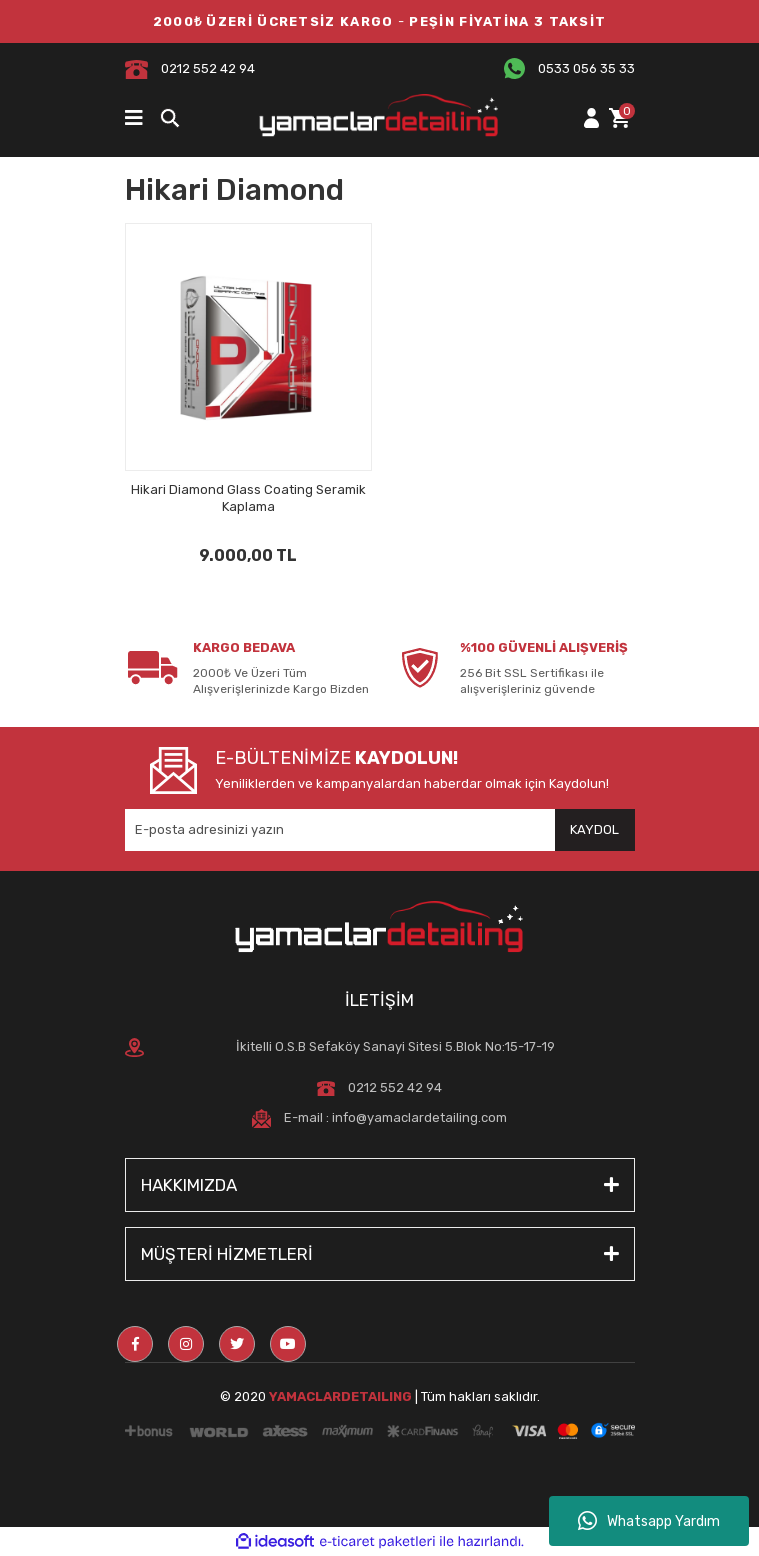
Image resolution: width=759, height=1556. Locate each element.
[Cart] (619, 118)
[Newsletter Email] (380, 830)
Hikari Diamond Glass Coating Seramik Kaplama (248, 498)
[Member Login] (591, 118)
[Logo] (380, 118)
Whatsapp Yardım (649, 1521)
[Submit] (595, 830)
